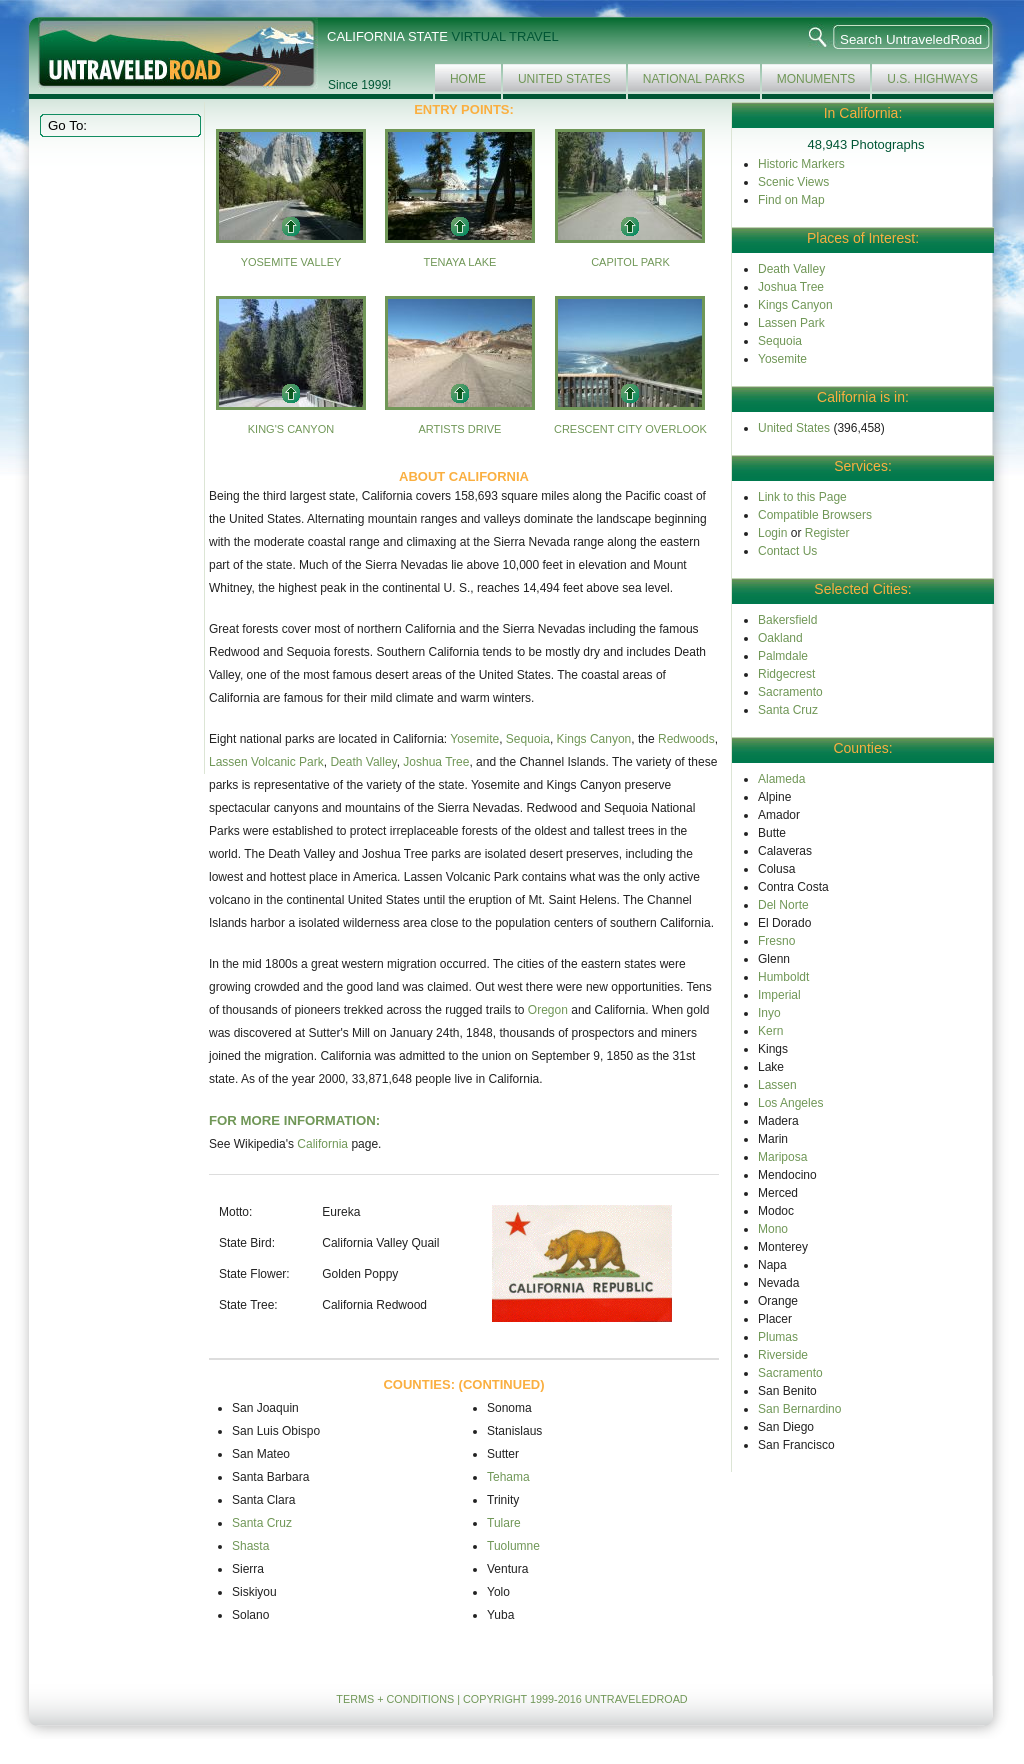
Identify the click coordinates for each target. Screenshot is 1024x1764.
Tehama (508, 1477)
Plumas (778, 1337)
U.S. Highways (932, 79)
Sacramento (790, 692)
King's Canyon (291, 429)
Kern (770, 1031)
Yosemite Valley (291, 262)
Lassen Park (791, 323)
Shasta (250, 1546)
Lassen (777, 1085)
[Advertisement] (118, 454)
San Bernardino (799, 1409)
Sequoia (528, 739)
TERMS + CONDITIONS (395, 1699)
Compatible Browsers (815, 515)
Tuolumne (513, 1546)
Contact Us (787, 551)
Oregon (548, 1010)
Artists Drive (459, 429)
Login (772, 533)
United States (564, 79)
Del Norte (783, 905)
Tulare (504, 1523)
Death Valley (363, 762)
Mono (773, 1229)
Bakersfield (787, 620)
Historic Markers (801, 164)
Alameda (781, 779)
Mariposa (782, 1157)
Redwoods (686, 739)
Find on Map (791, 200)
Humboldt (783, 977)
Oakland (780, 638)
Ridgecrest (786, 674)
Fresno (776, 941)
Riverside (783, 1355)
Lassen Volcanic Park (266, 762)
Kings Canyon (594, 739)
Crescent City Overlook (630, 429)
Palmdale (783, 656)
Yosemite (474, 739)
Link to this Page (802, 497)
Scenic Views (793, 182)
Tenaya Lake (459, 262)
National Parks (694, 79)
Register (827, 533)
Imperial (779, 995)
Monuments (816, 79)
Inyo (769, 1013)
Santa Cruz (262, 1523)
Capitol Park (630, 262)
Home (468, 79)
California (322, 1144)
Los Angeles (790, 1103)
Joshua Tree (436, 762)
